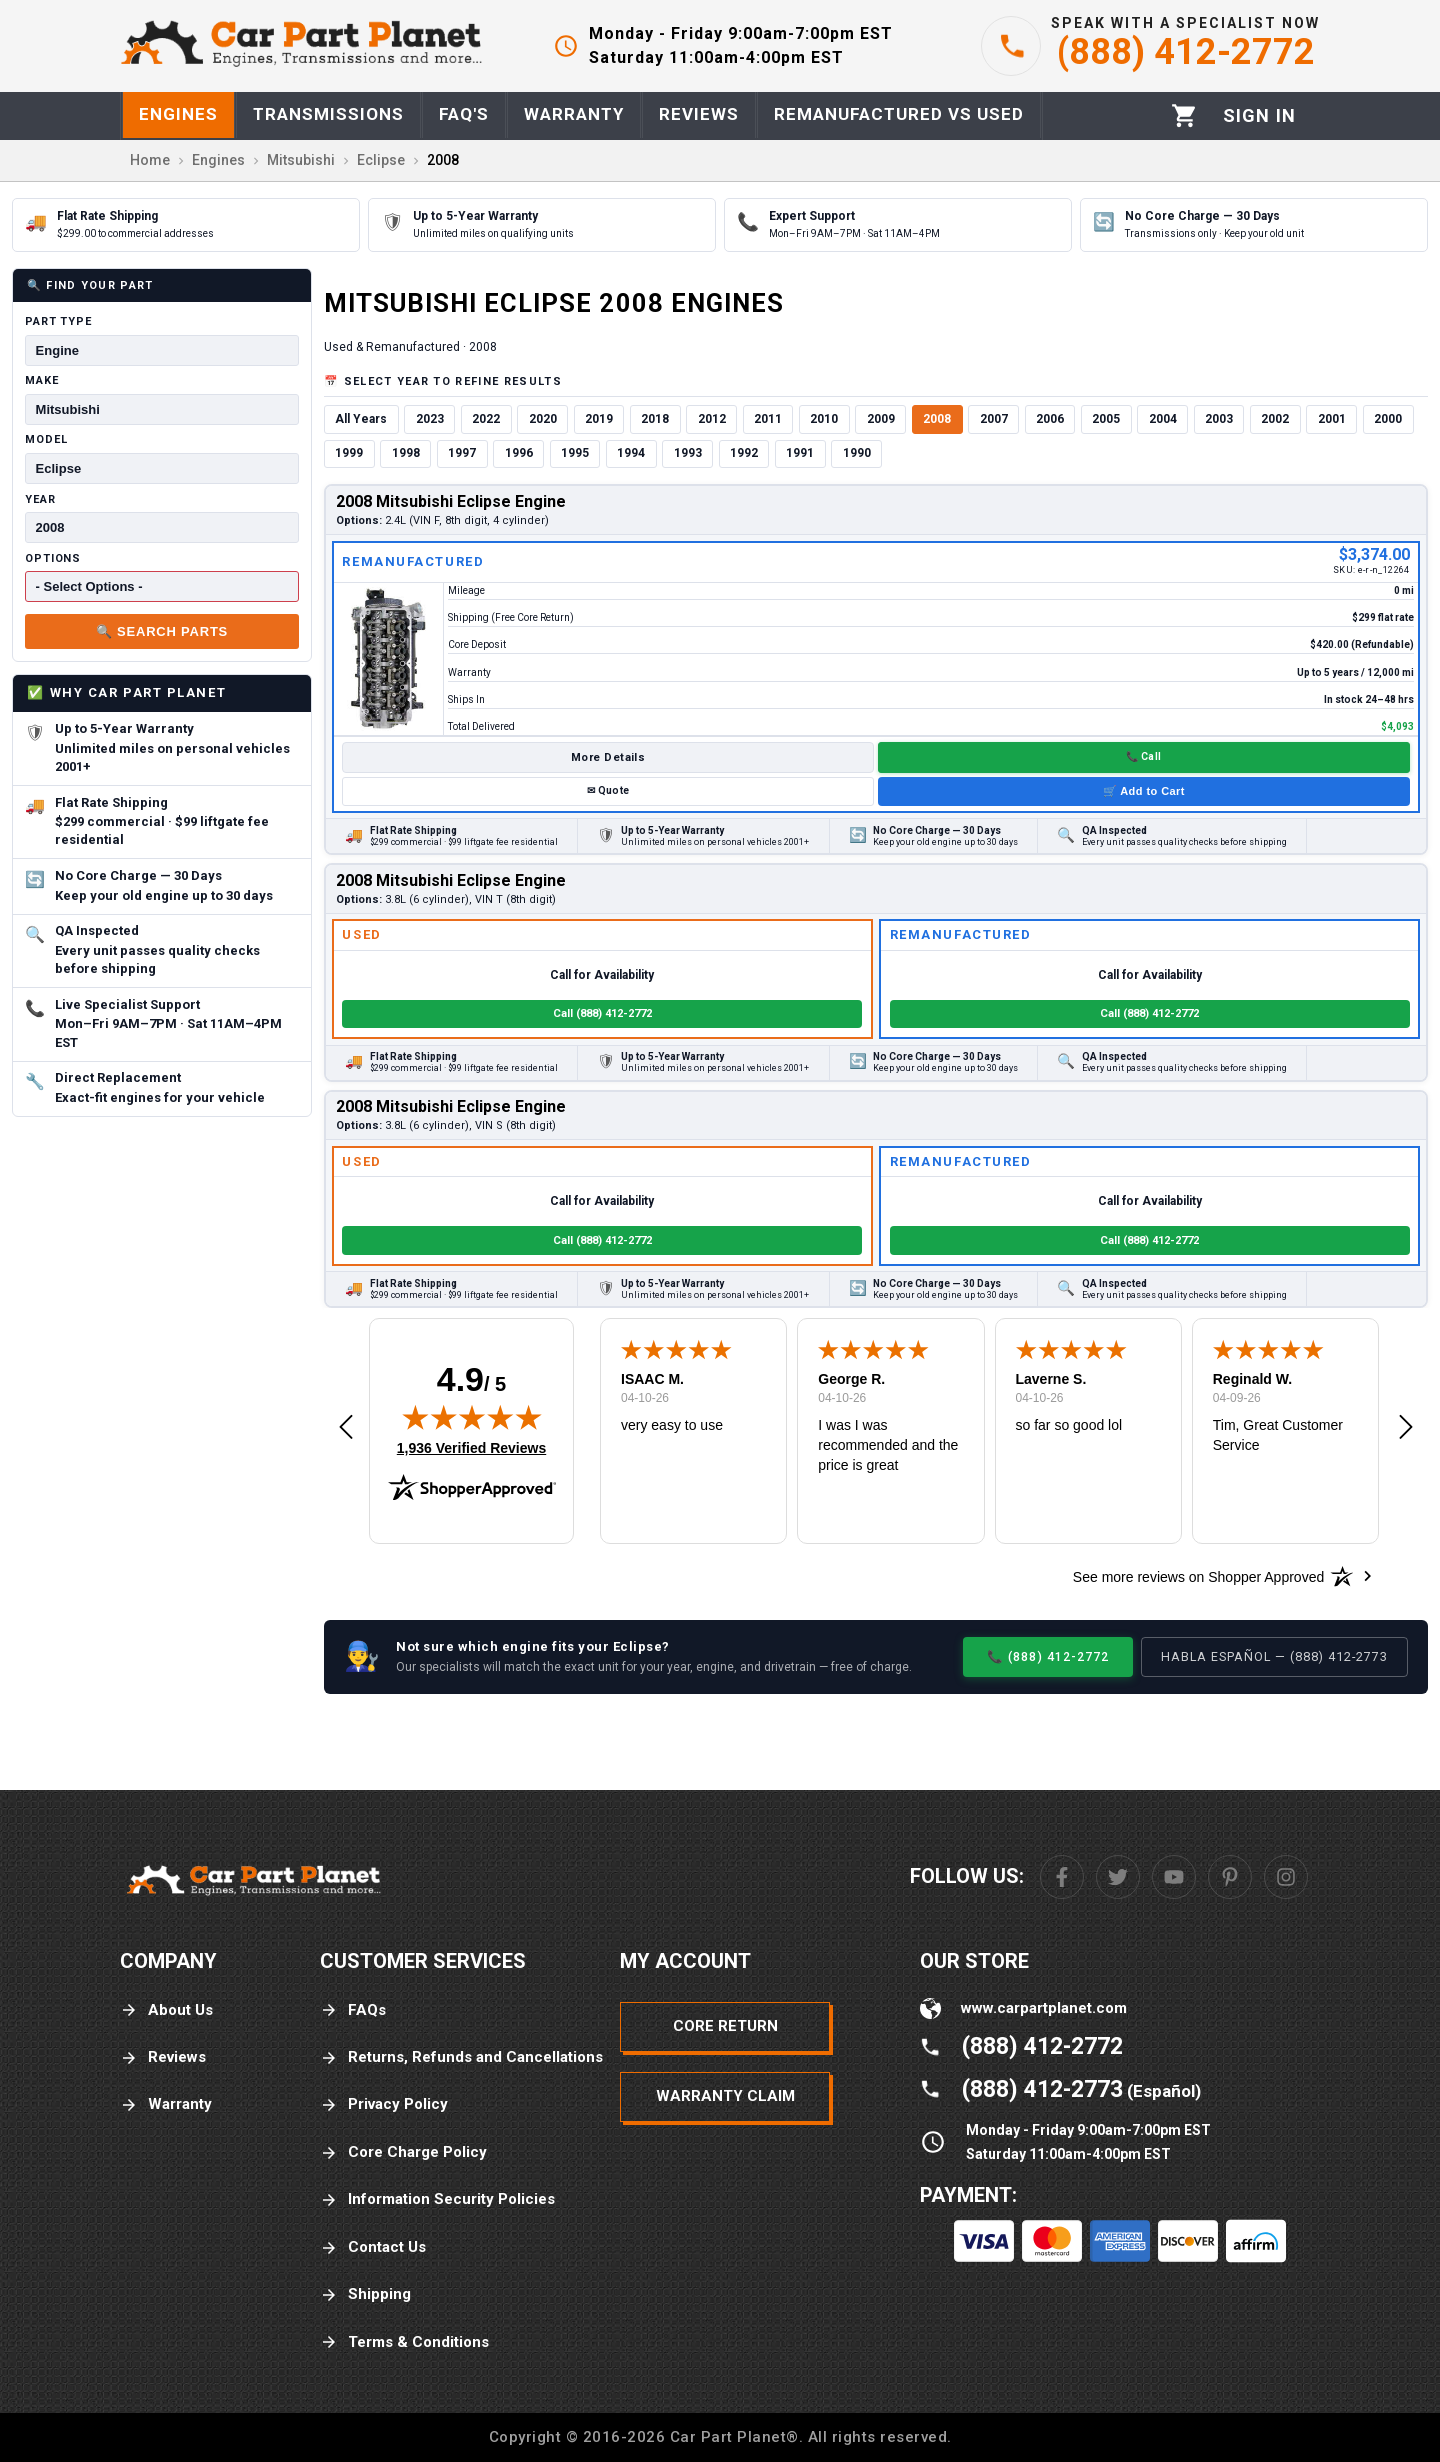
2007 (994, 419)
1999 (349, 453)
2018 (655, 419)
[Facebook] (1062, 1877)
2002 (1275, 419)
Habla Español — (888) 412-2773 (1274, 1656)
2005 (1106, 419)
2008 (937, 419)
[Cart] (1184, 115)
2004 (1163, 419)
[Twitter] (1118, 1877)
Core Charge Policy (403, 2152)
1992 (744, 453)
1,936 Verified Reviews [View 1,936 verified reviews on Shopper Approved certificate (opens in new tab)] (471, 1447)
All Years (361, 419)
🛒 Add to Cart (1144, 791)
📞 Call (1143, 756)
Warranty (166, 2104)
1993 (688, 453)
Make (42, 380)
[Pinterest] (1230, 1877)
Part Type (58, 321)
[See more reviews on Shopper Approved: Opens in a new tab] (1198, 1576)
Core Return (725, 2026)
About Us (166, 2010)
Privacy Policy (384, 2104)
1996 (519, 453)
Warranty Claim (725, 2096)
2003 (1219, 419)
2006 (1050, 419)
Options (53, 558)
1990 (857, 453)
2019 (599, 419)
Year (40, 499)
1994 (631, 453)
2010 (824, 419)
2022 (486, 419)
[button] (346, 1428)
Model (46, 439)
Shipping (365, 2294)
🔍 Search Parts (162, 631)
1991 (800, 453)
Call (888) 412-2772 (602, 1013)
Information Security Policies (437, 2199)
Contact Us (373, 2247)
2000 (1388, 419)
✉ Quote (608, 790)
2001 (1332, 419)
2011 (768, 419)
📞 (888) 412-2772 (1048, 1656)
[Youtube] (1174, 1877)
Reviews (163, 2057)
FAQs (353, 2010)
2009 (881, 419)
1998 (406, 453)
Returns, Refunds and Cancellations (461, 2057)
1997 (462, 453)
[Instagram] (1286, 1877)
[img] (472, 1417)
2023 (430, 419)
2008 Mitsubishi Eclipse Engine (451, 501)
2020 (543, 419)
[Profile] (1259, 116)
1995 (575, 453)
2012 (712, 419)
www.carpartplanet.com (1044, 2008)
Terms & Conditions (404, 2342)
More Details (608, 757)
